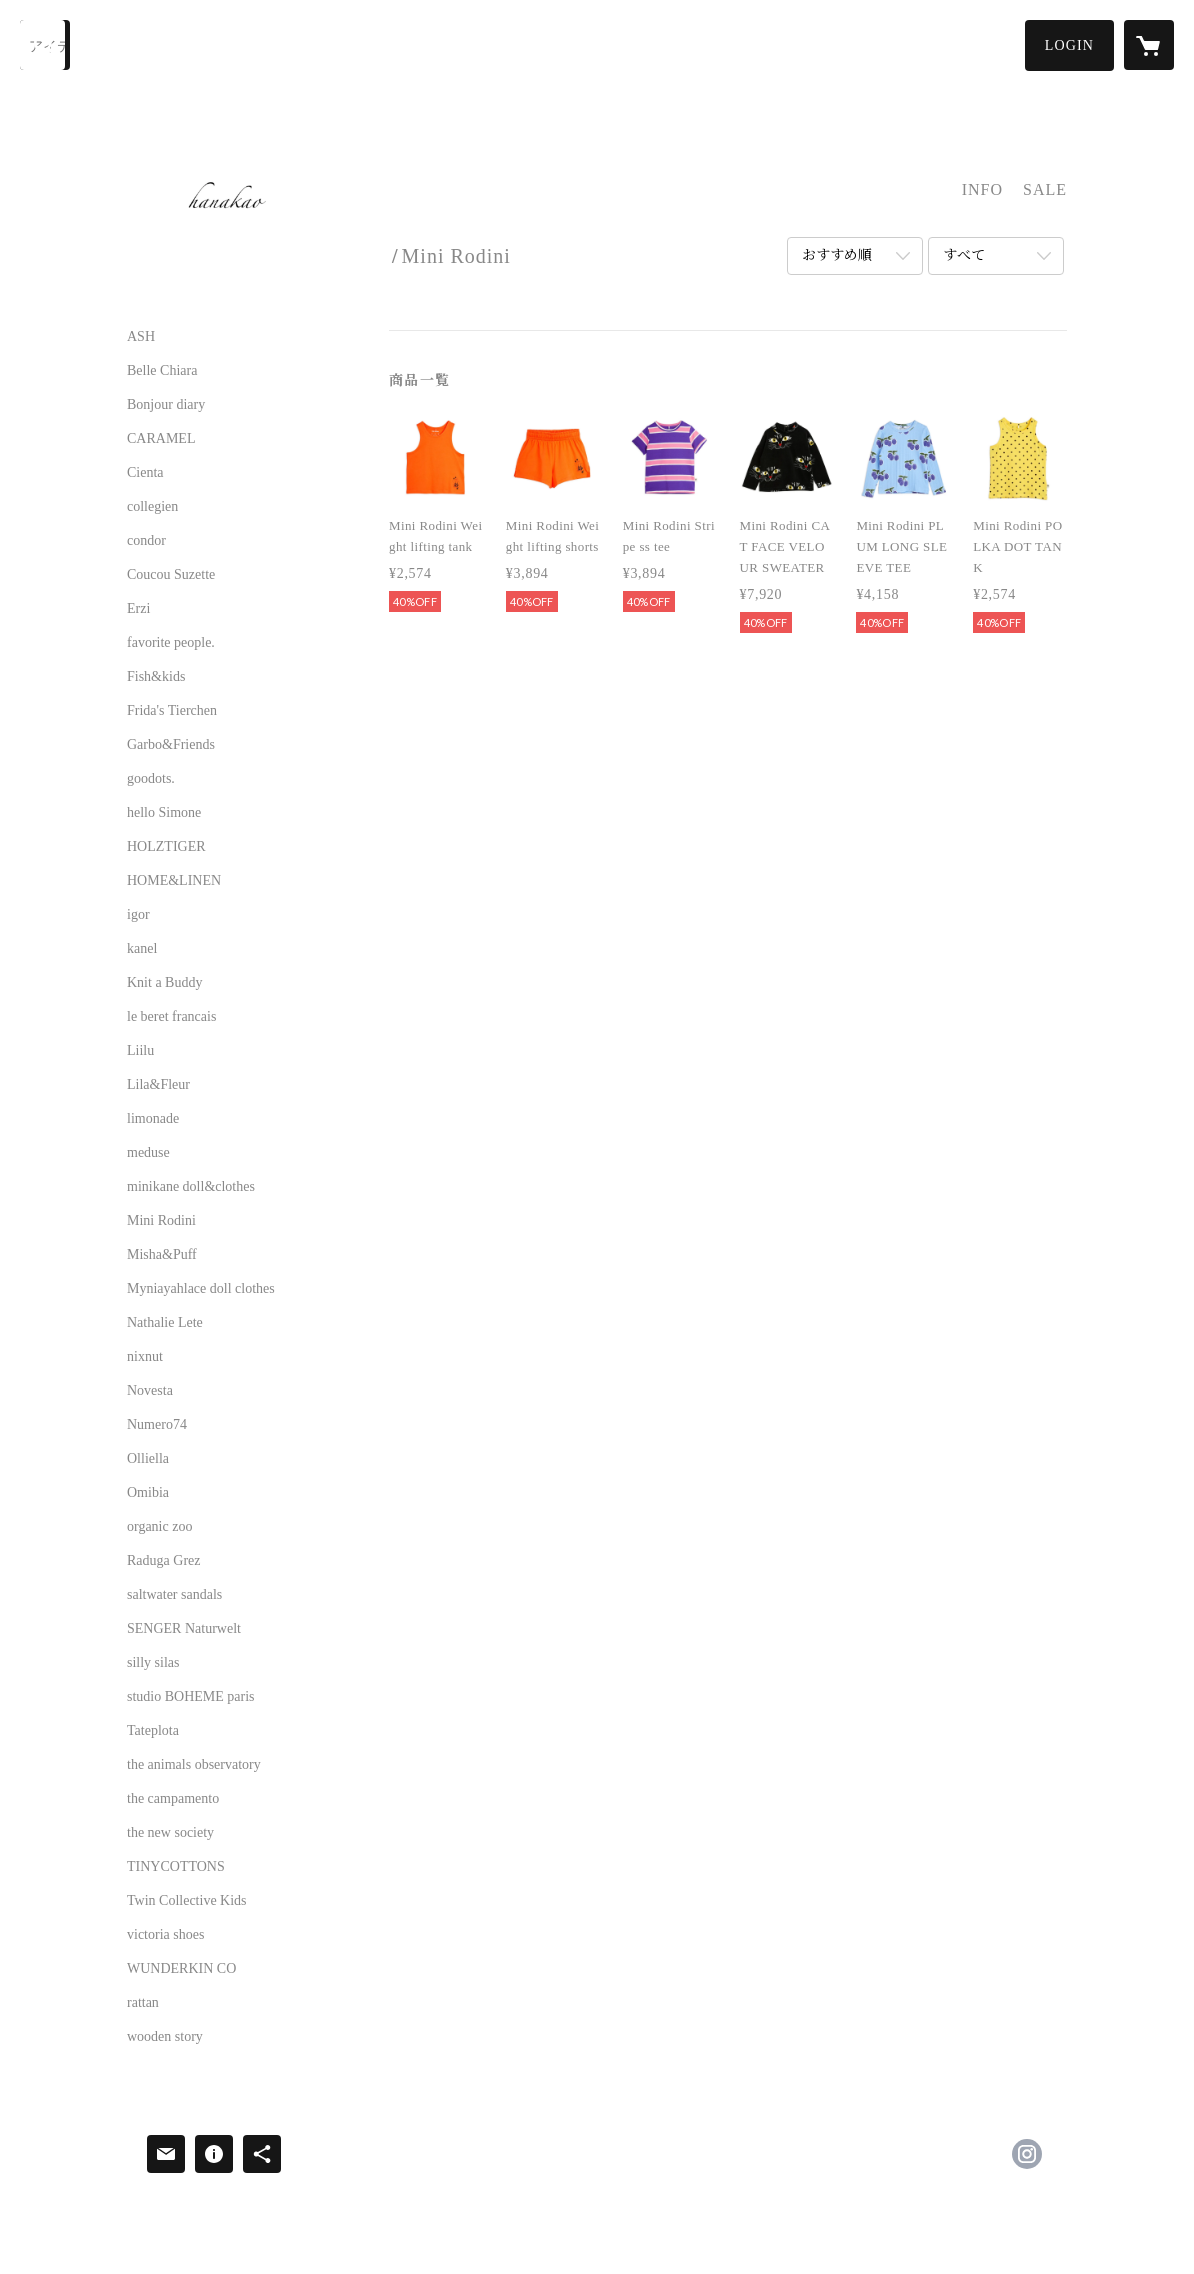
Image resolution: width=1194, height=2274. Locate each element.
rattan (143, 2003)
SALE (1045, 189)
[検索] (45, 45)
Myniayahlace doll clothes (201, 1289)
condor (146, 541)
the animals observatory (194, 1765)
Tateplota (153, 1731)
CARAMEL (161, 439)
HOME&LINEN (174, 881)
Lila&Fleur (158, 1085)
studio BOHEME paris (191, 1697)
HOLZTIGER (166, 847)
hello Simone (164, 813)
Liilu (140, 1051)
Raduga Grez (163, 1561)
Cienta (145, 473)
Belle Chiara (162, 371)
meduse (148, 1153)
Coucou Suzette (171, 575)
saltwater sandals (174, 1595)
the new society (170, 1833)
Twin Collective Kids (187, 1901)
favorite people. (171, 643)
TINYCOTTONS (176, 1867)
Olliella (148, 1459)
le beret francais (171, 1017)
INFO (982, 189)
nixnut (145, 1357)
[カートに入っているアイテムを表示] (1149, 45)
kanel (142, 949)
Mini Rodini (161, 1221)
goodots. (151, 779)
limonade (153, 1119)
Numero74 (157, 1425)
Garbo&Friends (171, 745)
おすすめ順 (837, 255)
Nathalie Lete (165, 1323)
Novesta (150, 1391)
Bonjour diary (166, 405)
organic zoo (159, 1527)
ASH (141, 337)
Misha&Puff (162, 1255)
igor (138, 915)
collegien (152, 507)
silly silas (153, 1663)
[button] (1069, 45)
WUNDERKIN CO (181, 1969)
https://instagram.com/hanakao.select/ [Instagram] (1027, 2154)
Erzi (138, 609)
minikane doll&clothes (191, 1187)
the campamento (173, 1799)
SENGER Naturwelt (184, 1629)
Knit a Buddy (164, 983)
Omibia (148, 1493)
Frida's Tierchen (172, 711)
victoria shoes (165, 1935)
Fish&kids (156, 677)
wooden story (165, 2037)
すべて (964, 255)
